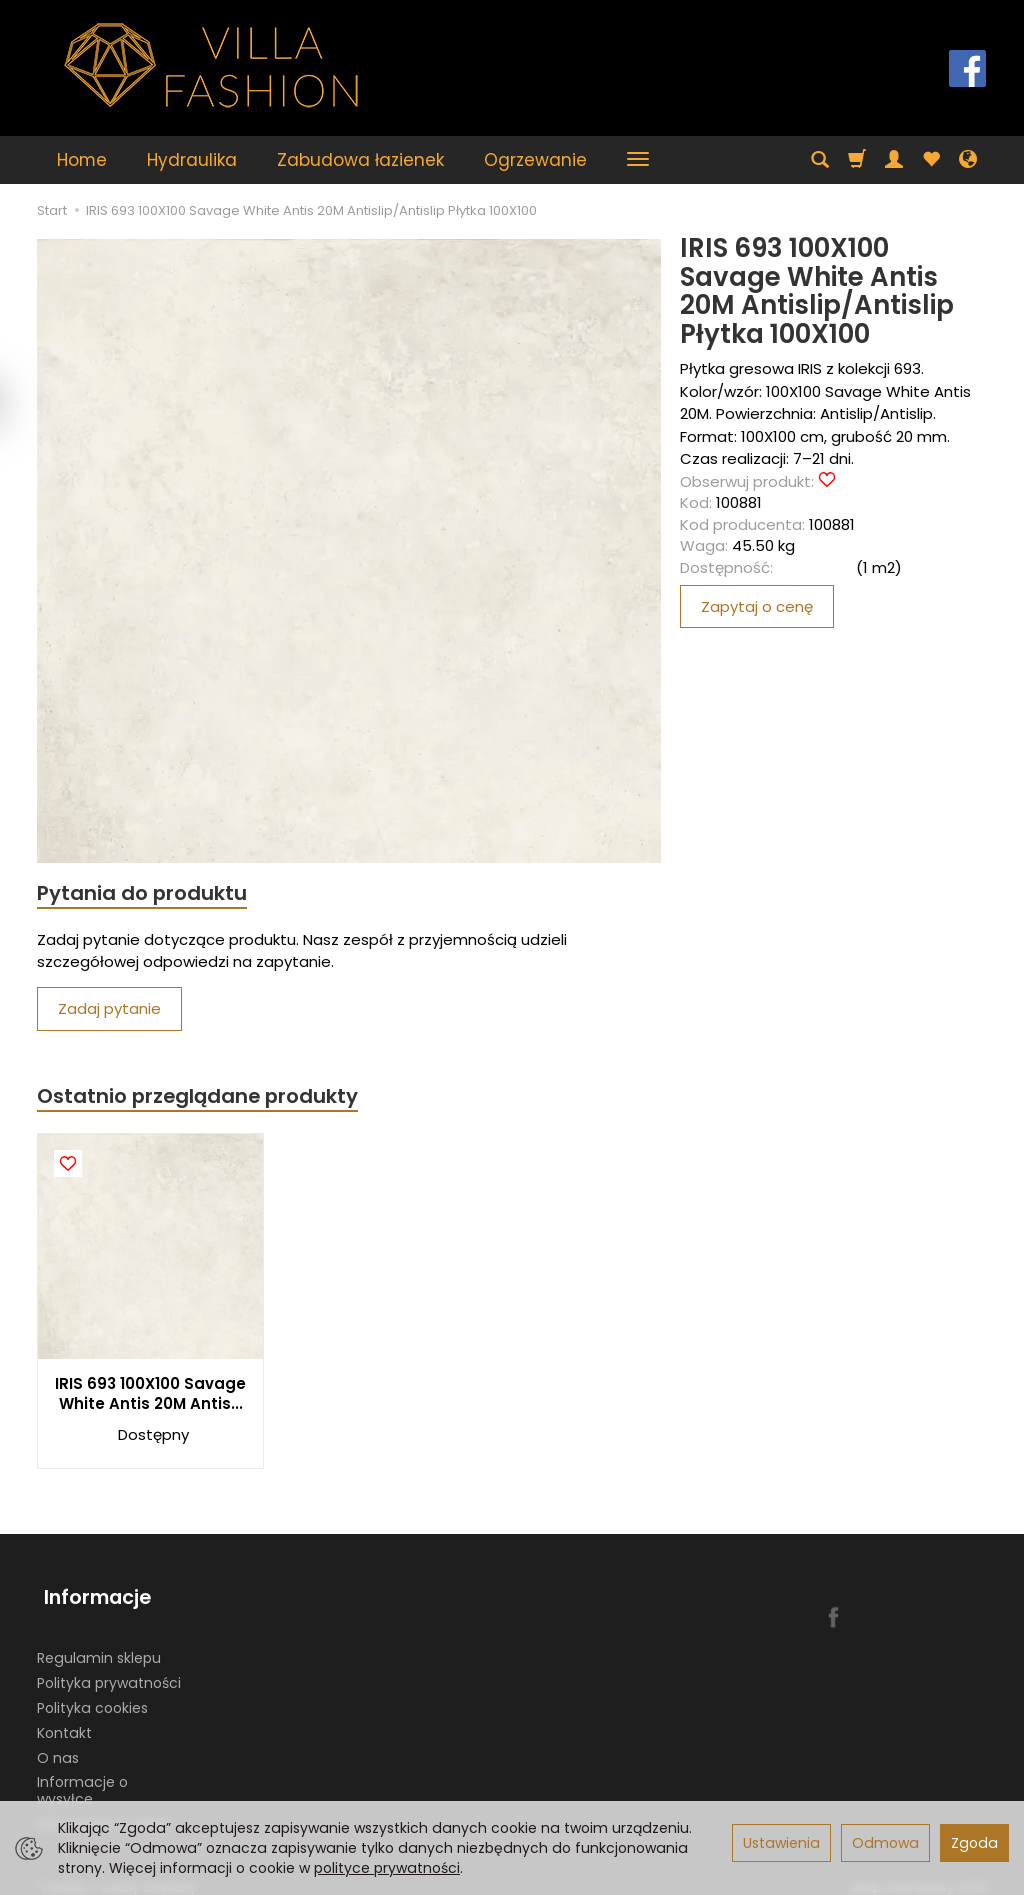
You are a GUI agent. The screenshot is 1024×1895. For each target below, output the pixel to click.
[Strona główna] (212, 65)
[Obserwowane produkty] (931, 160)
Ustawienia (781, 1843)
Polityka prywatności (109, 1670)
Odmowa (885, 1843)
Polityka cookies (92, 1695)
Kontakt (64, 1720)
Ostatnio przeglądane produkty (203, 1098)
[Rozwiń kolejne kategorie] (638, 160)
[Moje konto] (894, 160)
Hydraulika (192, 160)
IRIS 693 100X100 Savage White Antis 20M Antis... (150, 1396)
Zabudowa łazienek (360, 160)
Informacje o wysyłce (82, 1778)
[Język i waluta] (968, 160)
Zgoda (974, 1843)
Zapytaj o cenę (757, 606)
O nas (58, 1745)
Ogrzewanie (535, 160)
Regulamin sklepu (99, 1646)
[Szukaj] (820, 160)
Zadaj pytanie (109, 1010)
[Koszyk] (857, 160)
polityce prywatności (387, 1868)
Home (82, 160)
